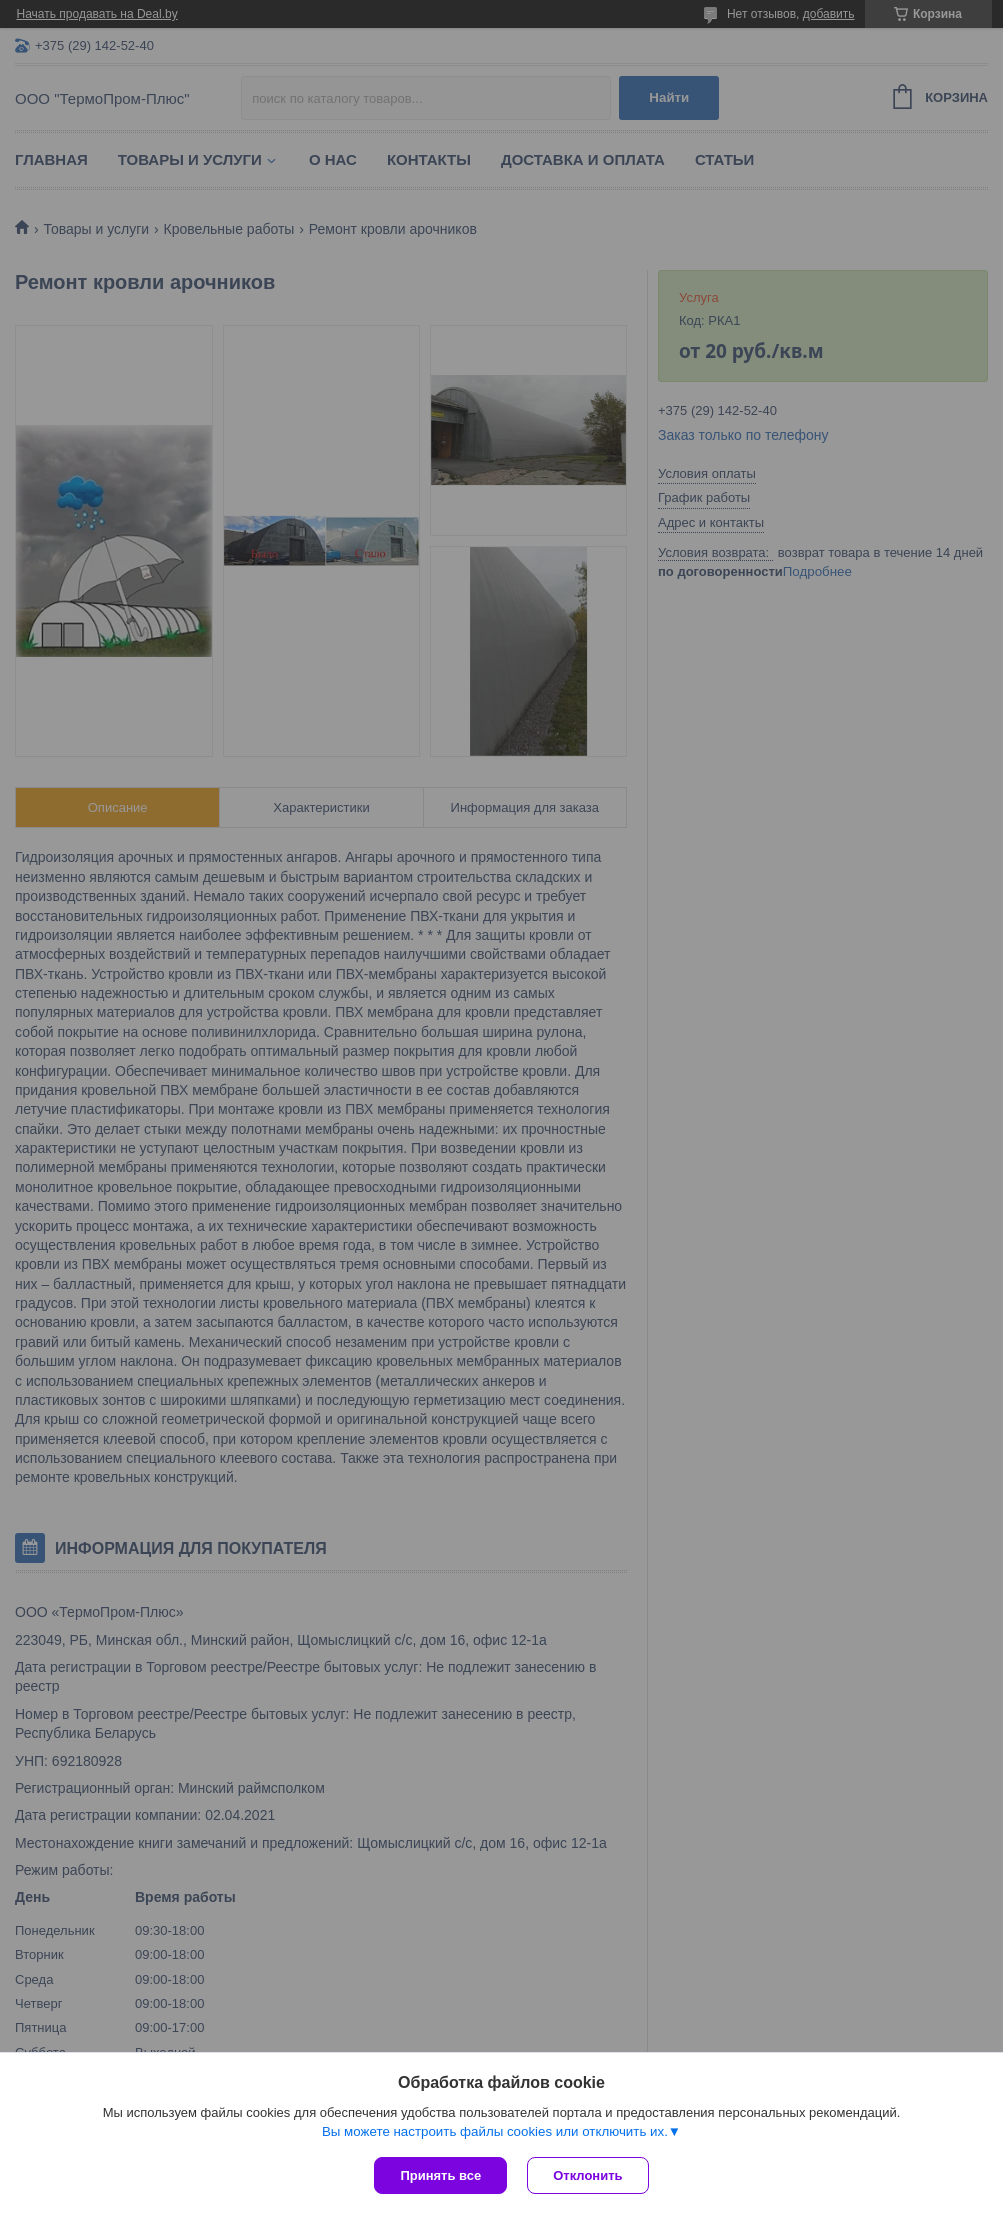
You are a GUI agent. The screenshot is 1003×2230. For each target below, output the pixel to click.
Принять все (440, 2175)
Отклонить (587, 2175)
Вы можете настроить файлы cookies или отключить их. (495, 2131)
